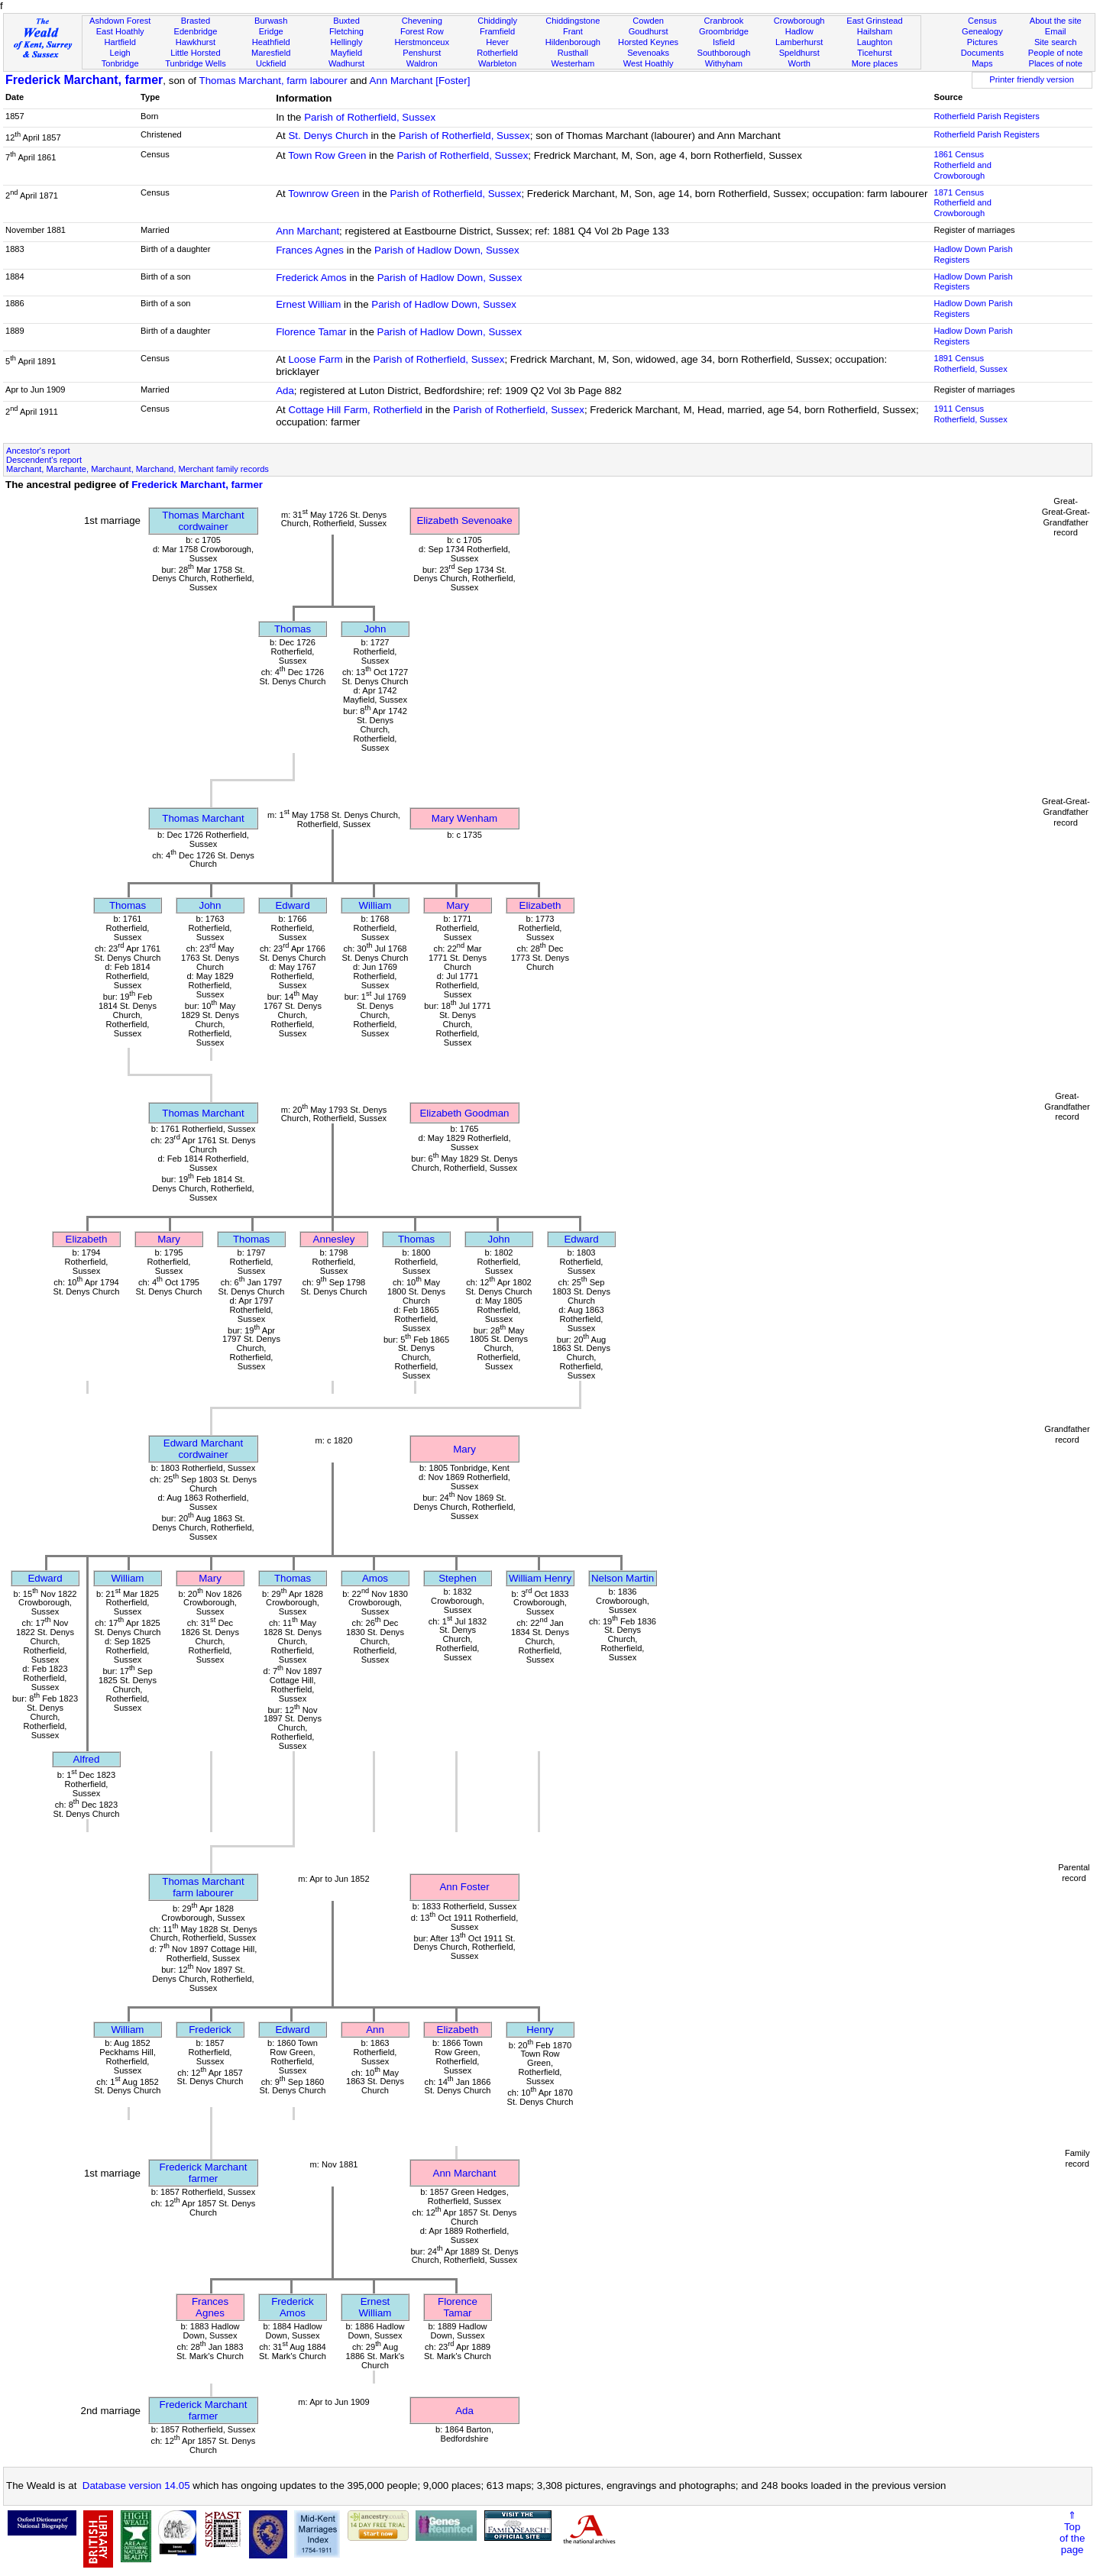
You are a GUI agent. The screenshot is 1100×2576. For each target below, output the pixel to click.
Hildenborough (572, 42)
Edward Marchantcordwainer (203, 1448)
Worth (799, 63)
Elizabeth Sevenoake (464, 520)
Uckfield (271, 63)
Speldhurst (799, 52)
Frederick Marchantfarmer (203, 2172)
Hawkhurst (195, 42)
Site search (1055, 42)
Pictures (982, 42)
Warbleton (497, 63)
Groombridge (724, 31)
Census (982, 20)
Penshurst (422, 52)
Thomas (292, 629)
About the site (1056, 20)
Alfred (86, 1759)
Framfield (497, 31)
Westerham (573, 63)
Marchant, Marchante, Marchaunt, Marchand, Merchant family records (137, 469)
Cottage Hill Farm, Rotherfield (355, 409)
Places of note (1055, 63)
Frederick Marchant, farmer (84, 79)
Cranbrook (723, 20)
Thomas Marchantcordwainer (203, 520)
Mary (457, 905)
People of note (1055, 52)
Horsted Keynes (648, 42)
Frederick (210, 2029)
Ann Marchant (307, 231)
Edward (292, 905)
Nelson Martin (622, 1578)
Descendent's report (44, 459)
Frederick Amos (311, 277)
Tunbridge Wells (195, 63)
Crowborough (799, 20)
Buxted (346, 20)
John (375, 629)
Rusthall (573, 52)
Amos (375, 1578)
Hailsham (874, 31)
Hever (497, 42)
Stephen (457, 1578)
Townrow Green (323, 193)
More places (875, 63)
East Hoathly (120, 31)
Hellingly (347, 42)
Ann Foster (464, 1886)
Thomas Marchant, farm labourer (273, 80)
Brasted (195, 20)
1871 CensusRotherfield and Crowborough (962, 203)
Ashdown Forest (119, 20)
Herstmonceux (421, 42)
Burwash (270, 20)
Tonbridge (120, 63)
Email (1055, 31)
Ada (285, 390)
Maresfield (270, 52)
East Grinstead (874, 20)
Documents (982, 52)
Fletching (346, 31)
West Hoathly (648, 63)
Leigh (120, 52)
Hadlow (799, 31)
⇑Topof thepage (1072, 2532)
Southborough (724, 52)
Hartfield (119, 42)
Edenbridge (196, 31)
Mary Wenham (464, 818)
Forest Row (422, 31)
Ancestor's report (38, 450)
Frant (573, 31)
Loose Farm (315, 359)
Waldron (422, 63)
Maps (982, 63)
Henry (540, 2029)
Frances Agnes (310, 250)
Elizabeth (540, 905)
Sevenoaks (648, 52)
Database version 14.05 (136, 2485)
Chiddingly (497, 20)
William (375, 905)
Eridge (271, 31)
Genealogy (982, 31)
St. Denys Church (327, 135)
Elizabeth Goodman (464, 1113)
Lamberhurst (799, 42)
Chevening (422, 20)
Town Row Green (327, 155)
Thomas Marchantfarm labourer (203, 1887)
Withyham (723, 63)
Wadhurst (346, 63)
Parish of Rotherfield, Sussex (369, 117)
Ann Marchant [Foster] (420, 80)
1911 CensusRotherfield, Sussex (970, 414)
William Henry (540, 1578)
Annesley (334, 1239)
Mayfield (346, 52)
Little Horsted (195, 52)
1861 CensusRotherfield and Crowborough (962, 165)
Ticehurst (874, 52)
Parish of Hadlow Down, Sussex (446, 250)
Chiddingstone (572, 20)
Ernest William (308, 304)
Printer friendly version (1031, 79)
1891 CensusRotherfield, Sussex (970, 363)
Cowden (648, 20)
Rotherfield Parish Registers (986, 116)
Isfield (724, 42)
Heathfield (271, 42)
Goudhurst (648, 31)
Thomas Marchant (203, 818)
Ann (375, 2029)
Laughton (874, 42)
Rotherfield (497, 52)
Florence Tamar (311, 332)
